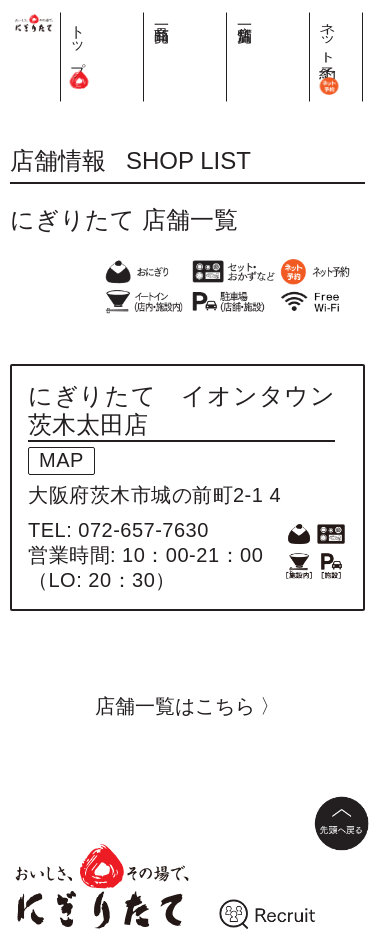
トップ (229, 50)
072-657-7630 (143, 530)
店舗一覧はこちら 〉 (188, 706)
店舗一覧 (305, 17)
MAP (61, 460)
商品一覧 (267, 17)
